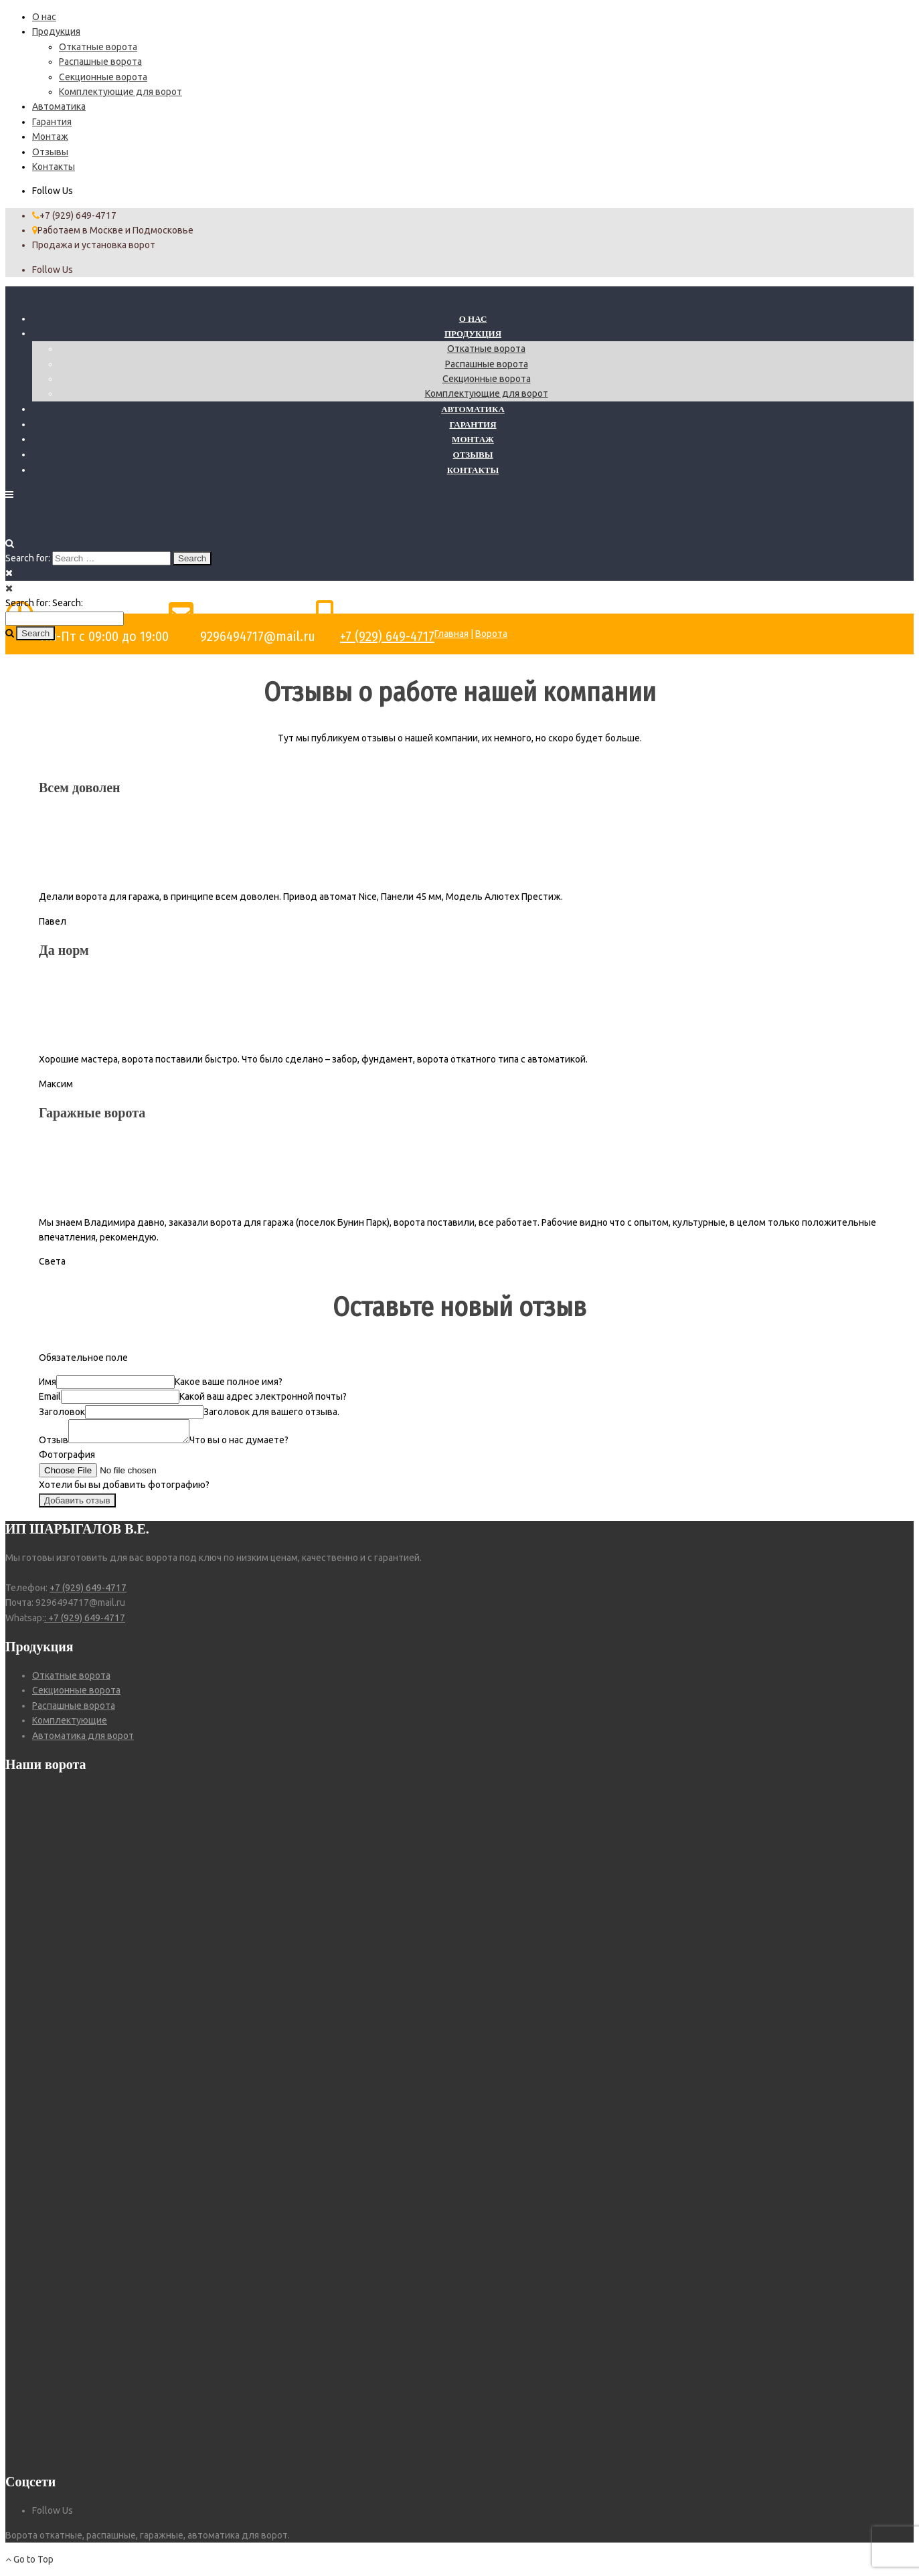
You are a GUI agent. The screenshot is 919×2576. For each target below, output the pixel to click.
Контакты (53, 166)
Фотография (67, 1458)
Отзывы (50, 152)
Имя (47, 1381)
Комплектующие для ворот (120, 91)
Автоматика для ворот (83, 1739)
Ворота (491, 633)
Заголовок (62, 1411)
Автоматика (59, 106)
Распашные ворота (100, 61)
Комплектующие (69, 1724)
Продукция (56, 31)
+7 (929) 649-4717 (387, 636)
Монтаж (50, 136)
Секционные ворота (103, 77)
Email (50, 1396)
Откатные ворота (98, 46)
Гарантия (52, 121)
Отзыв (53, 1444)
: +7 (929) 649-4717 (84, 1622)
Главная (451, 633)
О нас (44, 16)
